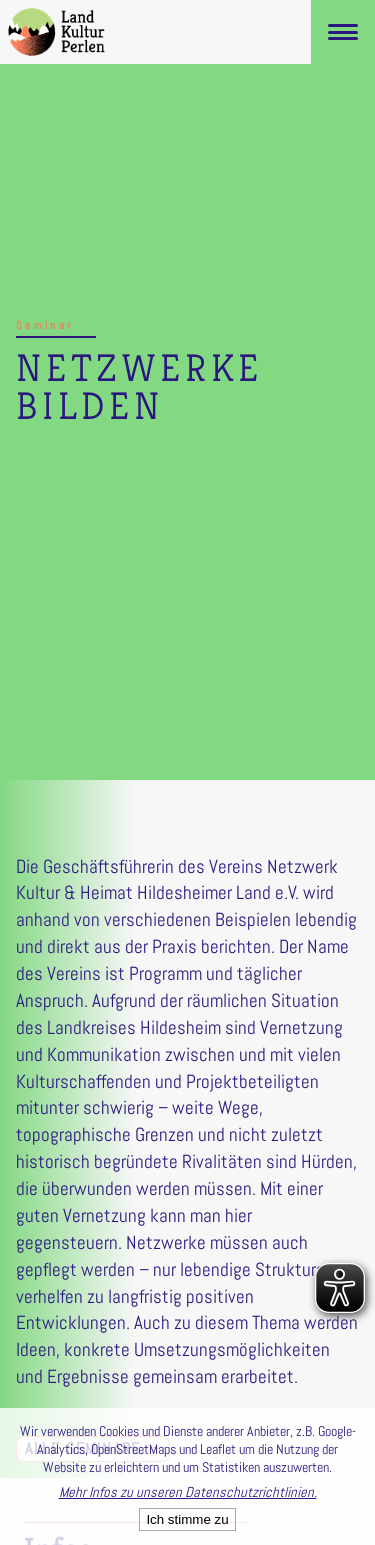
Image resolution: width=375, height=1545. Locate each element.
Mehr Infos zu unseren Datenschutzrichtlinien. (188, 1492)
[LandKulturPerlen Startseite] (56, 32)
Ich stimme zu (187, 1519)
